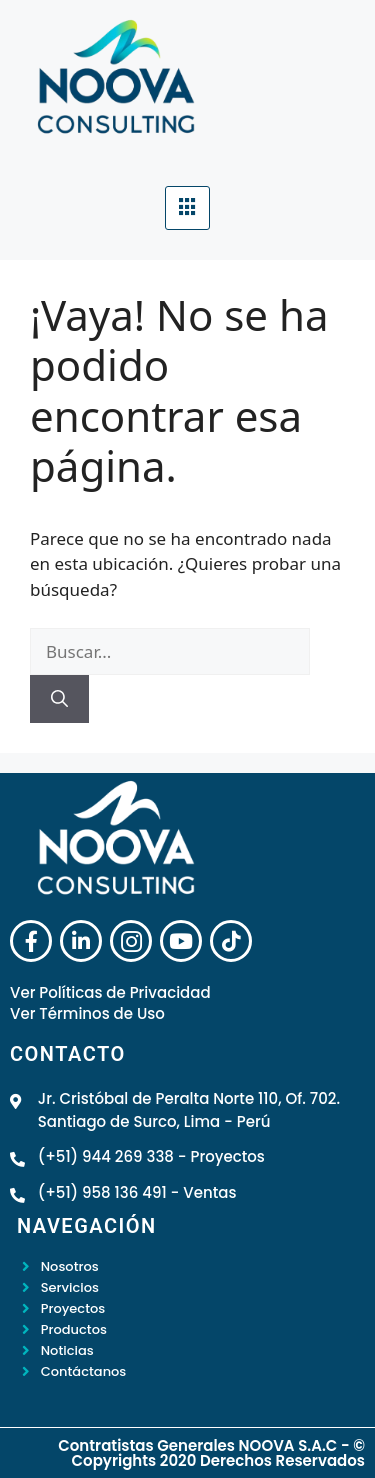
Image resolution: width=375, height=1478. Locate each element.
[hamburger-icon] (187, 208)
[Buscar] (59, 699)
